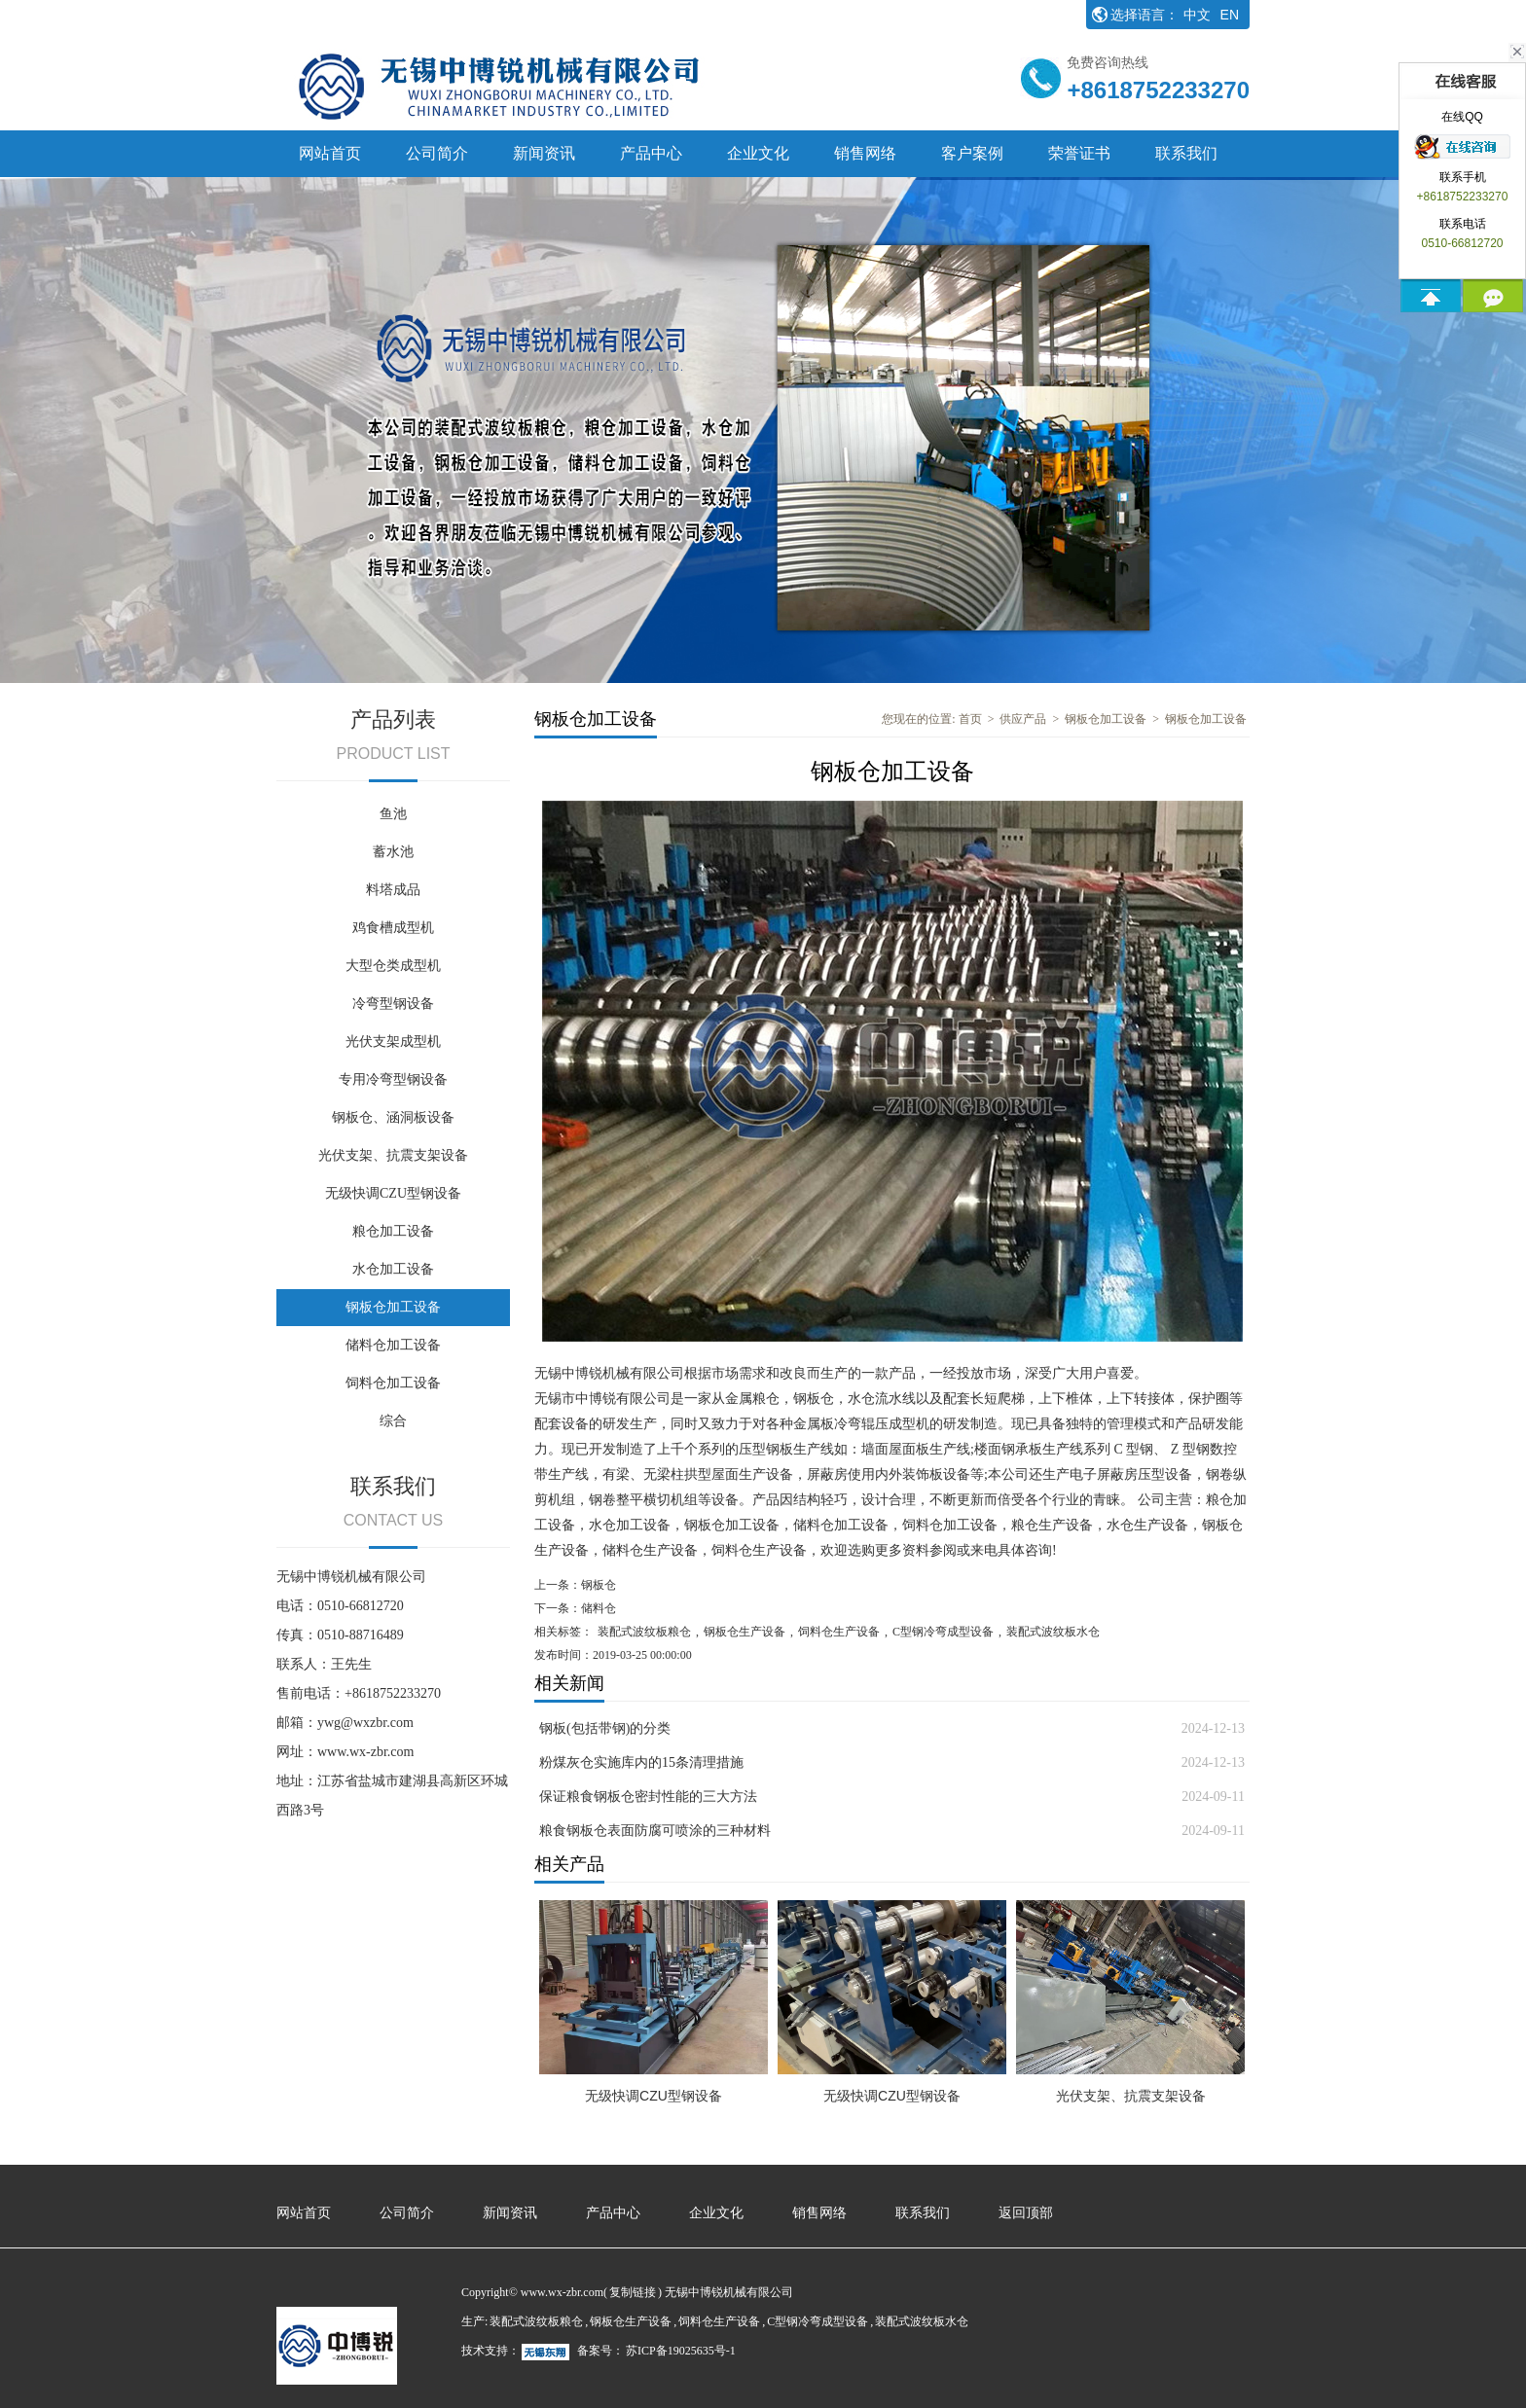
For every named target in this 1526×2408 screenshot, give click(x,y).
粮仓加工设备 (393, 1231)
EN (1229, 14)
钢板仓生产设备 (744, 1631)
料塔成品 (393, 889)
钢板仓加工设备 (393, 1307)
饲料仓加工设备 (393, 1383)
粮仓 (766, 1398)
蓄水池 (393, 852)
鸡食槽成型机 (393, 927)
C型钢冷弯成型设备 (943, 1631)
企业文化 (758, 153)
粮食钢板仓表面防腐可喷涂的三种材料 (655, 1830)
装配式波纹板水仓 (1053, 1631)
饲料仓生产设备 (759, 1550)
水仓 (861, 1398)
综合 (393, 1421)
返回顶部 (1026, 2213)
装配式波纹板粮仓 (644, 1631)
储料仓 (622, 1550)
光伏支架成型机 (393, 1041)
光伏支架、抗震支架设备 (393, 1155)
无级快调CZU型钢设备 (393, 1193)
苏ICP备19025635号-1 (681, 2350)
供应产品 (1022, 719)
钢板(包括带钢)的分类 (605, 1728)
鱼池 (393, 814)
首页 (970, 719)
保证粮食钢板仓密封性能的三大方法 (648, 1796)
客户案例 (972, 153)
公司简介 (437, 153)
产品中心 (651, 153)
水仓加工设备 (393, 1269)
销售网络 (865, 153)
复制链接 (632, 2292)
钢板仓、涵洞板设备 (393, 1117)
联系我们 (1186, 153)
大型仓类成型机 (393, 965)
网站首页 (330, 153)
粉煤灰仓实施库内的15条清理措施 (641, 1762)
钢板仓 (813, 1398)
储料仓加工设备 (393, 1345)
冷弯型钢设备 (393, 1003)
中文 (1197, 14)
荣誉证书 (1079, 153)
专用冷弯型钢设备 (393, 1079)
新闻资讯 (544, 153)
